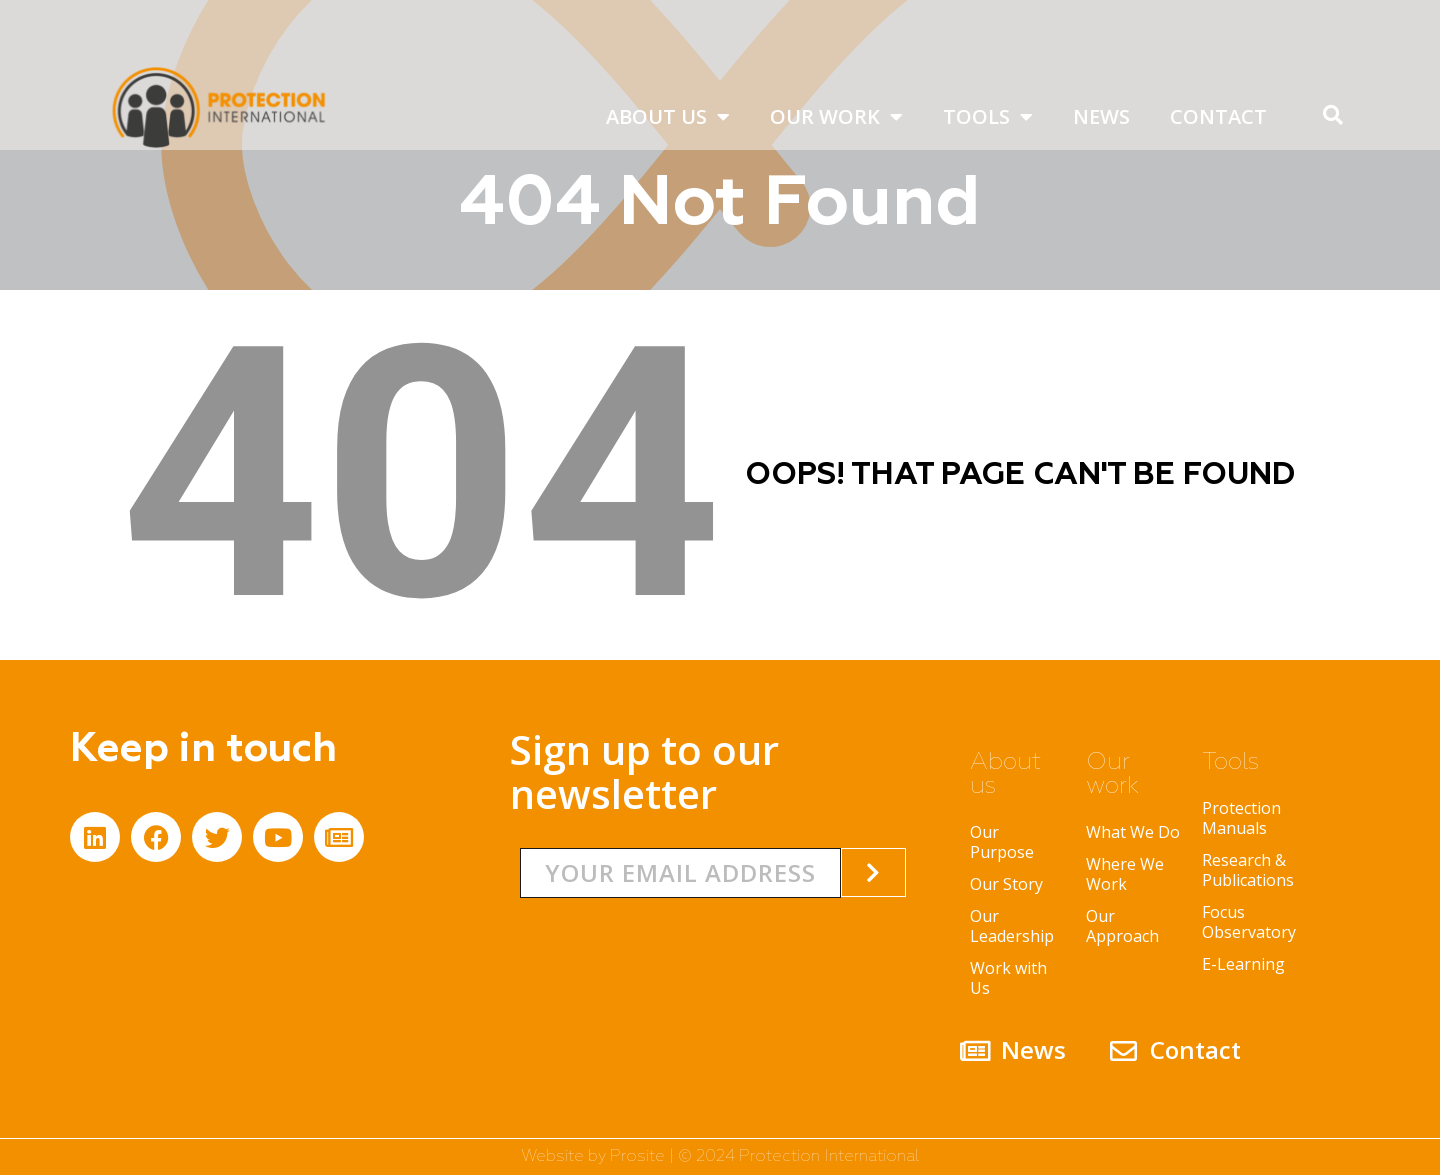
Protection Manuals (1241, 818)
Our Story (1006, 884)
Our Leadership (1012, 926)
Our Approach (1122, 926)
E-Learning (1243, 964)
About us (668, 117)
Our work (836, 117)
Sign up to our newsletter (644, 771)
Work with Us (1008, 978)
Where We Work (1125, 874)
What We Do (1133, 832)
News (1101, 116)
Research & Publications (1248, 870)
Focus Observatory (1249, 922)
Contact (1218, 116)
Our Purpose (1002, 842)
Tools (988, 117)
